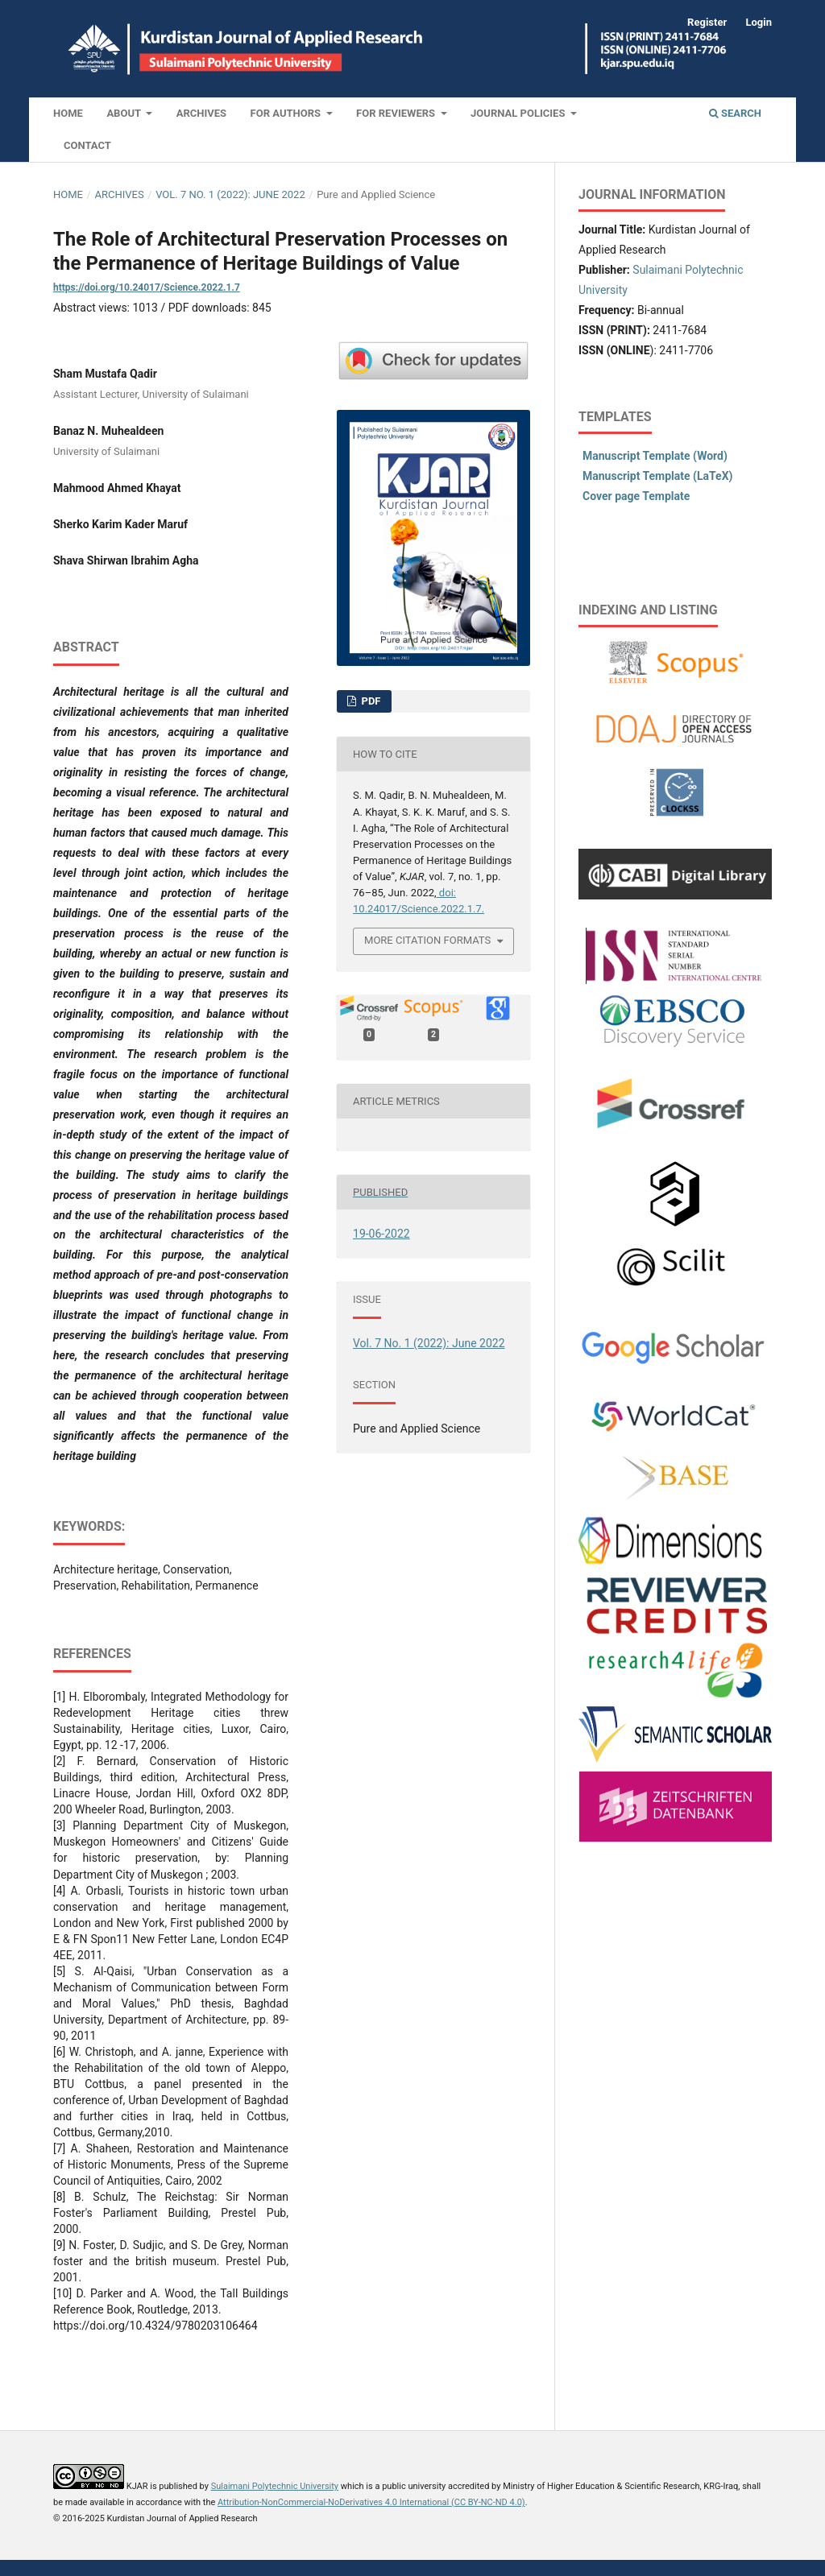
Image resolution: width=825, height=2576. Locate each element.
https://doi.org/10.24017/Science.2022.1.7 (146, 287)
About (124, 113)
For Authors (287, 113)
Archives (201, 113)
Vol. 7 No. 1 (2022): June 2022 (230, 194)
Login (758, 22)
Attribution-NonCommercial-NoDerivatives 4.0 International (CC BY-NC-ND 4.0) (371, 2502)
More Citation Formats (427, 940)
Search (735, 113)
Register (707, 22)
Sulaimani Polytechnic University (274, 2486)
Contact (87, 145)
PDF (369, 701)
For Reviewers (396, 113)
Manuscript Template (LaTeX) (657, 475)
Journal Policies (519, 113)
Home (68, 113)
